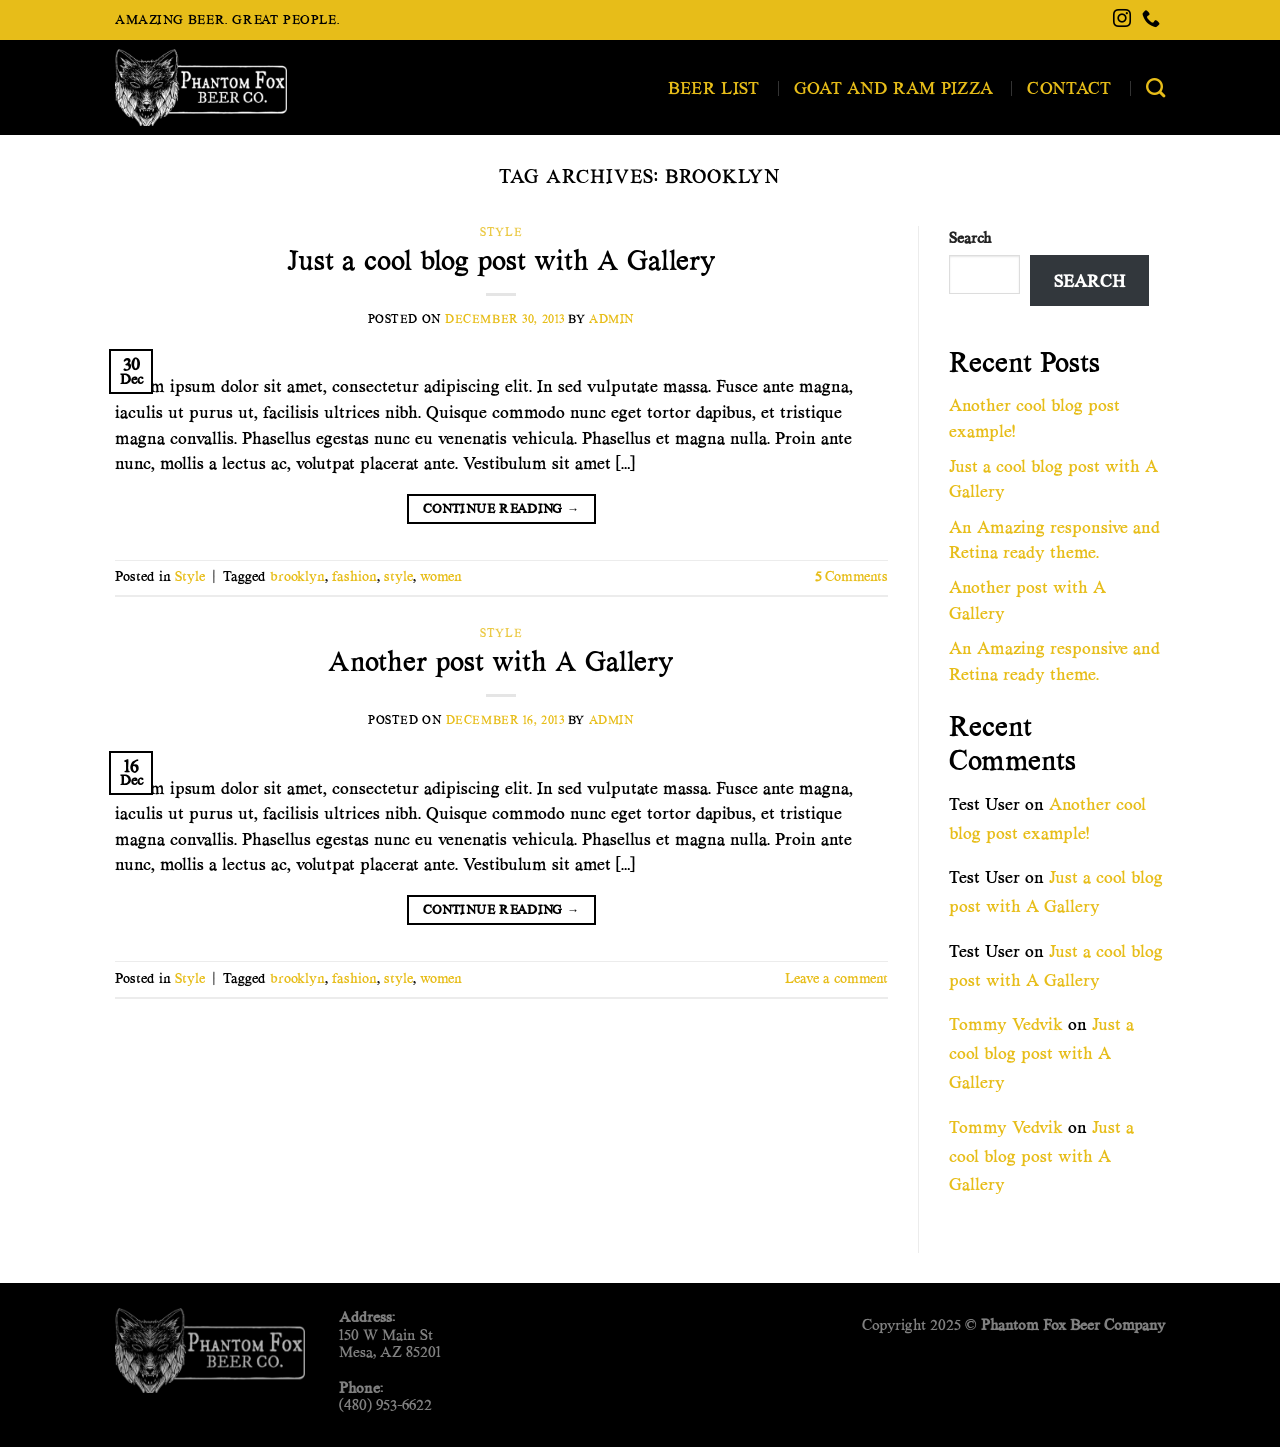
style (398, 576)
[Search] (1155, 87)
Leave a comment (836, 978)
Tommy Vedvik (1006, 1023)
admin (612, 318)
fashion (354, 576)
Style (501, 231)
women (441, 576)
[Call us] (1151, 20)
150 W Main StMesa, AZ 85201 (390, 1343)
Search (970, 237)
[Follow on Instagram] (1122, 20)
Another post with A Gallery (501, 661)
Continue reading (501, 508)
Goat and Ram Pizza (894, 87)
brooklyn (297, 576)
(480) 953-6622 (385, 1404)
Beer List (714, 87)
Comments (851, 576)
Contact (1069, 87)
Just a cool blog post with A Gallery (501, 260)
